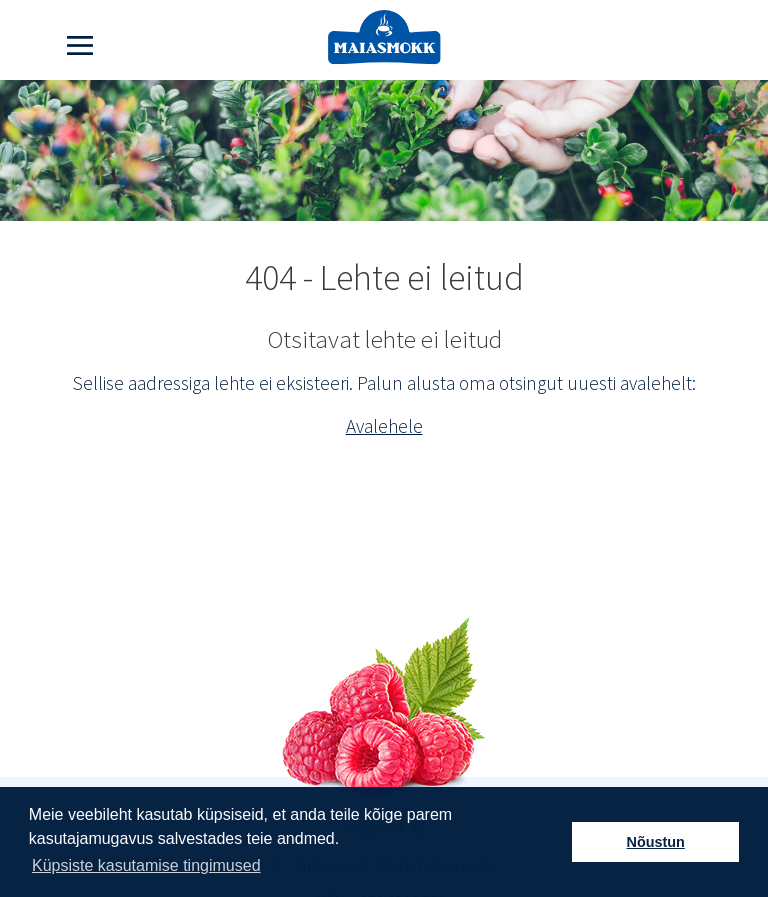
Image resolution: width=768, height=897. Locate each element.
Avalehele (384, 426)
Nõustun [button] (656, 842)
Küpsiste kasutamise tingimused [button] (146, 865)
